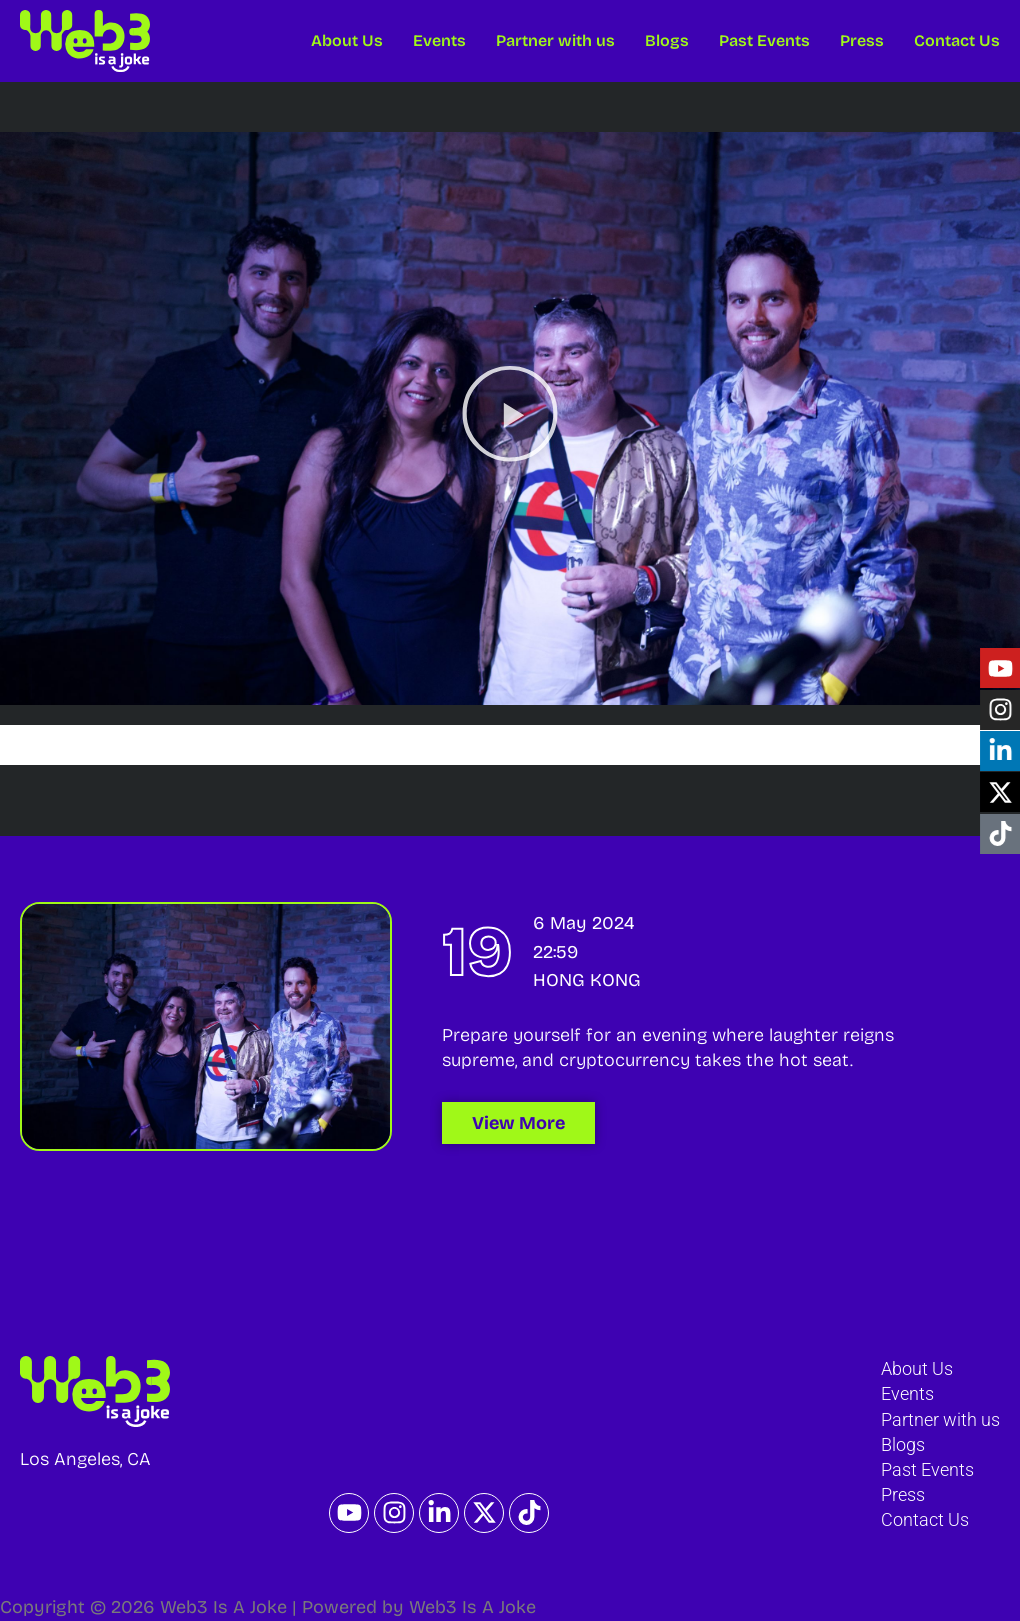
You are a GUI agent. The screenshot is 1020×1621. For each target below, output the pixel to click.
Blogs (667, 40)
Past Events (764, 40)
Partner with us (555, 40)
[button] (510, 418)
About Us (347, 40)
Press (862, 40)
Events (439, 40)
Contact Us (957, 40)
